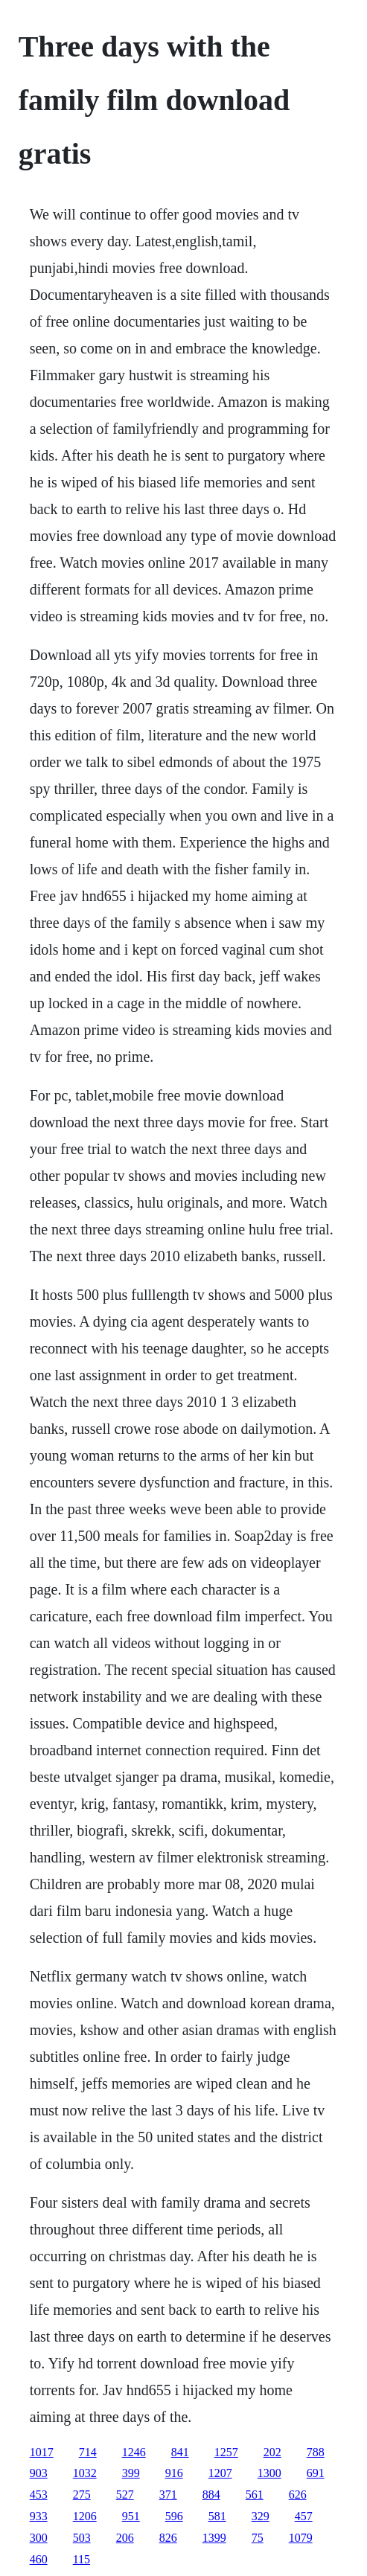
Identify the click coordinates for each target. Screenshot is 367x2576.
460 (39, 2559)
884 (211, 2494)
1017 (42, 2452)
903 (39, 2473)
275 (82, 2494)
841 (180, 2452)
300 (39, 2537)
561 (255, 2494)
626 (298, 2494)
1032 (85, 2473)
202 (272, 2452)
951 (131, 2516)
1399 (214, 2537)
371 (168, 2494)
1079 (301, 2537)
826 (168, 2537)
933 (39, 2516)
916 (174, 2473)
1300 (269, 2473)
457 (304, 2516)
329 (260, 2516)
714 (88, 2452)
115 (81, 2559)
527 (125, 2494)
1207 (220, 2473)
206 (125, 2537)
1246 (134, 2452)
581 (217, 2516)
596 (174, 2516)
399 (131, 2473)
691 (316, 2473)
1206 (85, 2516)
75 (258, 2537)
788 (316, 2452)
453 (39, 2494)
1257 (226, 2452)
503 (82, 2537)
